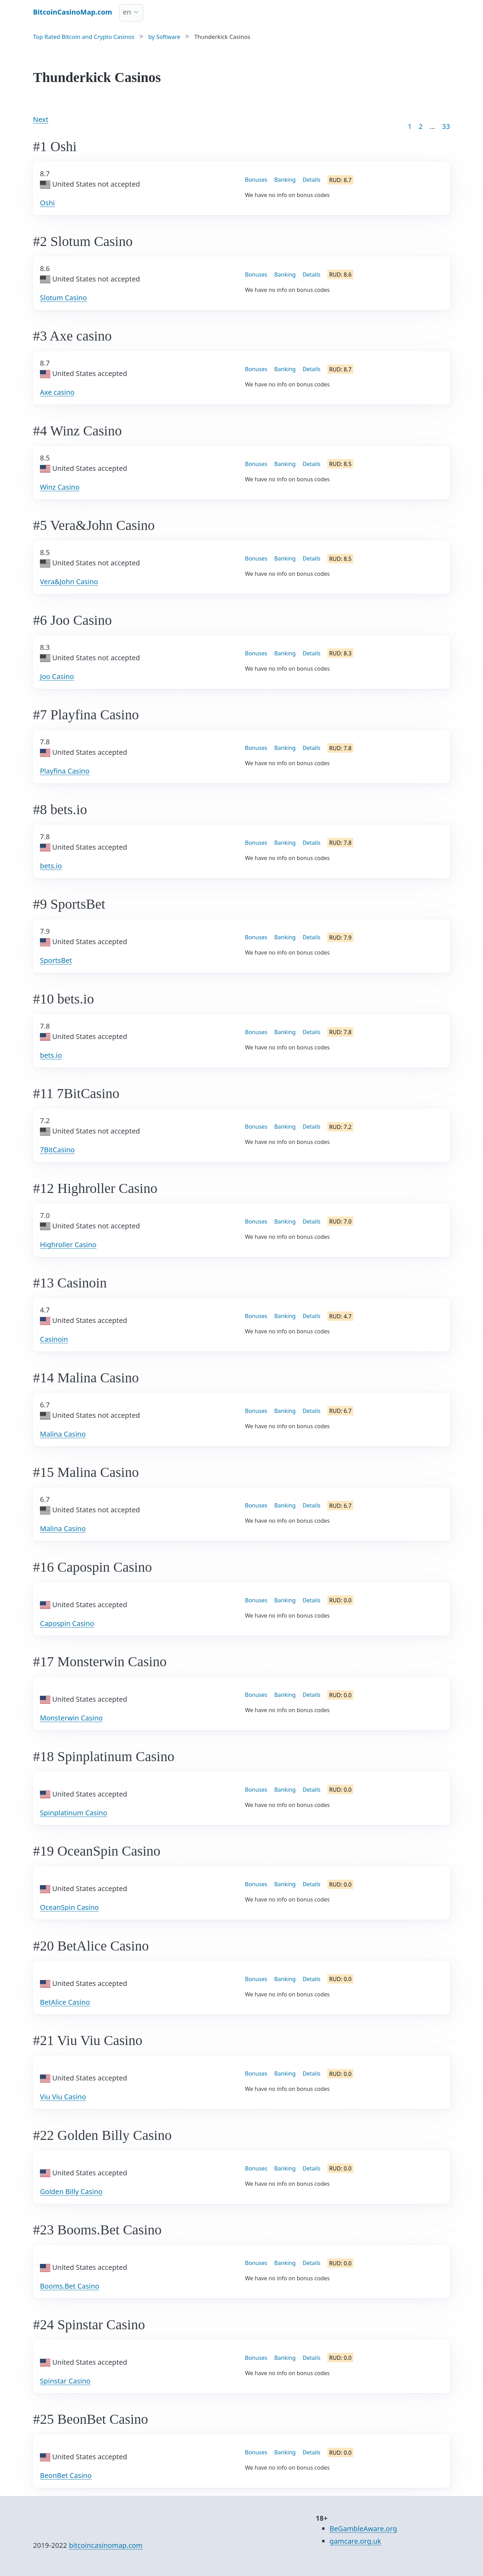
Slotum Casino (63, 297)
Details (311, 179)
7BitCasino (57, 1149)
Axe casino (57, 392)
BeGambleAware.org (363, 2528)
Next (40, 119)
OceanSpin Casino (69, 1907)
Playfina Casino (65, 771)
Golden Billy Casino (71, 2191)
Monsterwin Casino (71, 1718)
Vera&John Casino (69, 581)
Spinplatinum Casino (73, 1812)
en (127, 12)
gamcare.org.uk (355, 2541)
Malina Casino (63, 1434)
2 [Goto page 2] (421, 126)
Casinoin (54, 1339)
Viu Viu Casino (63, 2096)
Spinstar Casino (65, 2381)
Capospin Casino (67, 1623)
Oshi (47, 202)
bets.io (51, 865)
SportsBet (56, 960)
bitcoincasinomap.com (105, 2545)
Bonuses (256, 179)
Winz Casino (60, 487)
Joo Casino (57, 676)
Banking (285, 179)
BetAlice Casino (65, 2002)
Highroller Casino (68, 1244)
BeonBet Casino (66, 2475)
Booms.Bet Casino (69, 2286)
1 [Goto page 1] (409, 126)
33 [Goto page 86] (446, 126)
